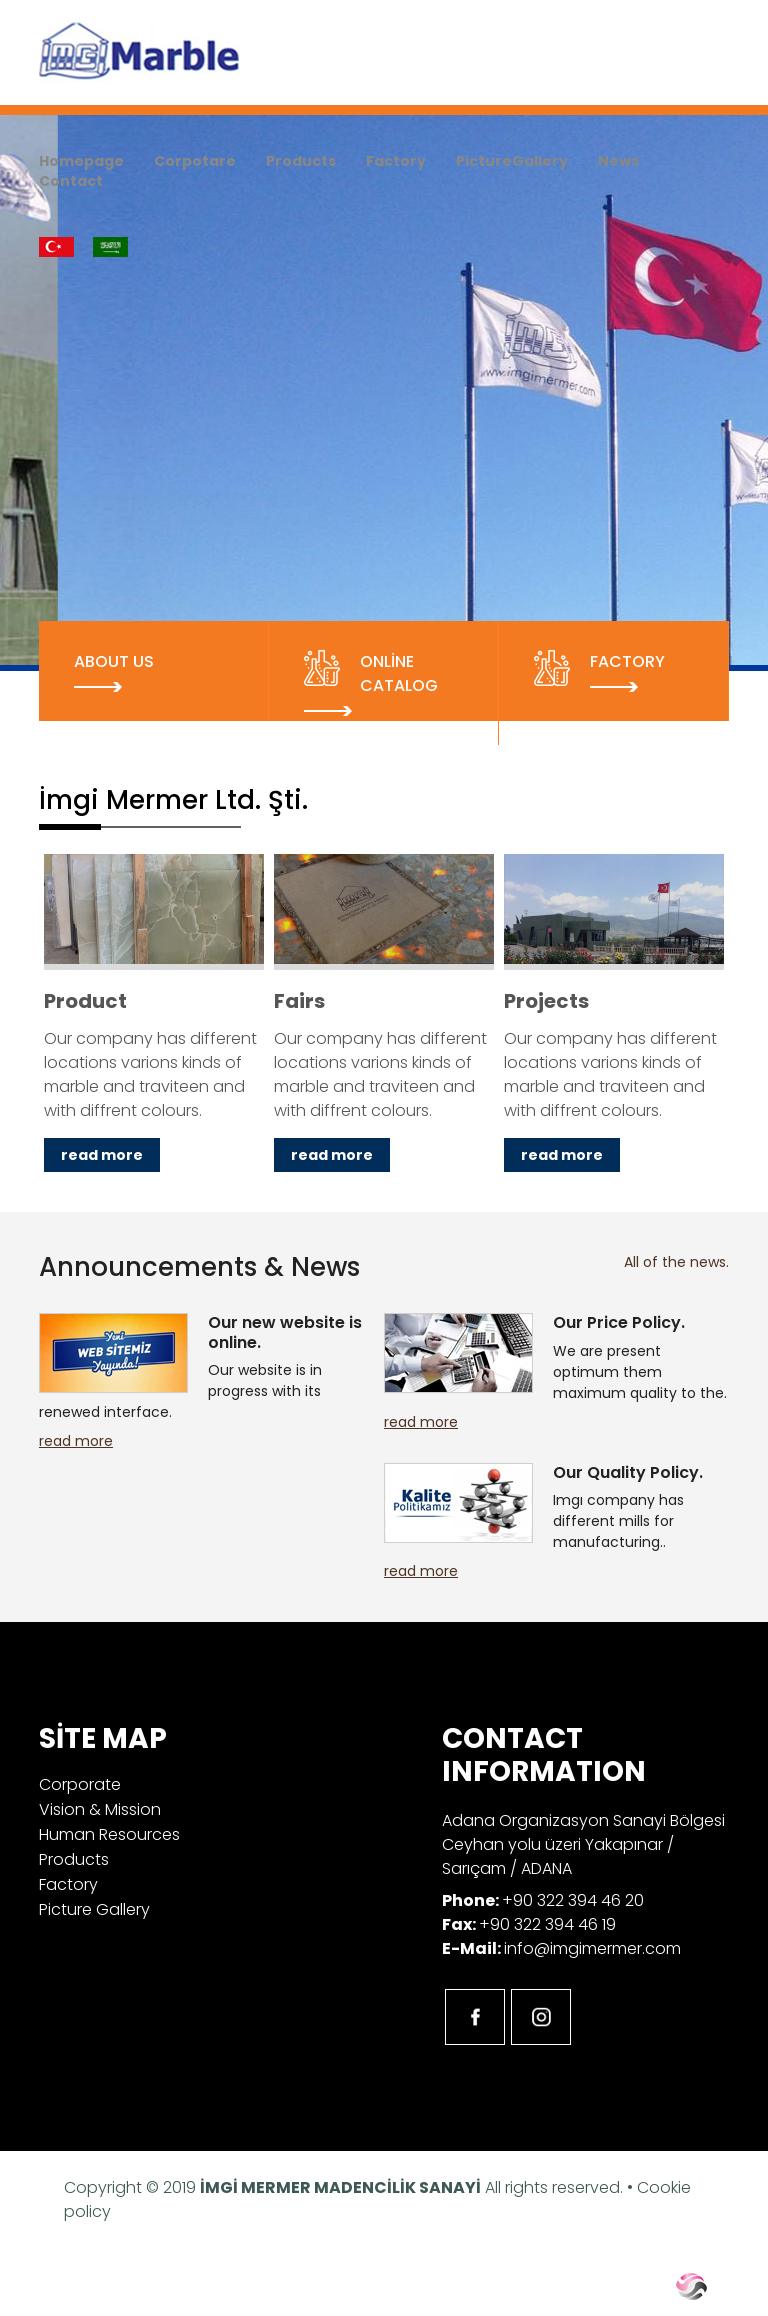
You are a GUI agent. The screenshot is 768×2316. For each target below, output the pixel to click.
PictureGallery (512, 161)
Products (301, 161)
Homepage (81, 161)
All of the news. (676, 1262)
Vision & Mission (100, 1809)
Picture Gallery (94, 1909)
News (618, 161)
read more (76, 1441)
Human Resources (109, 1834)
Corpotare (195, 161)
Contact (71, 181)
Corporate (80, 1784)
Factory (396, 161)
